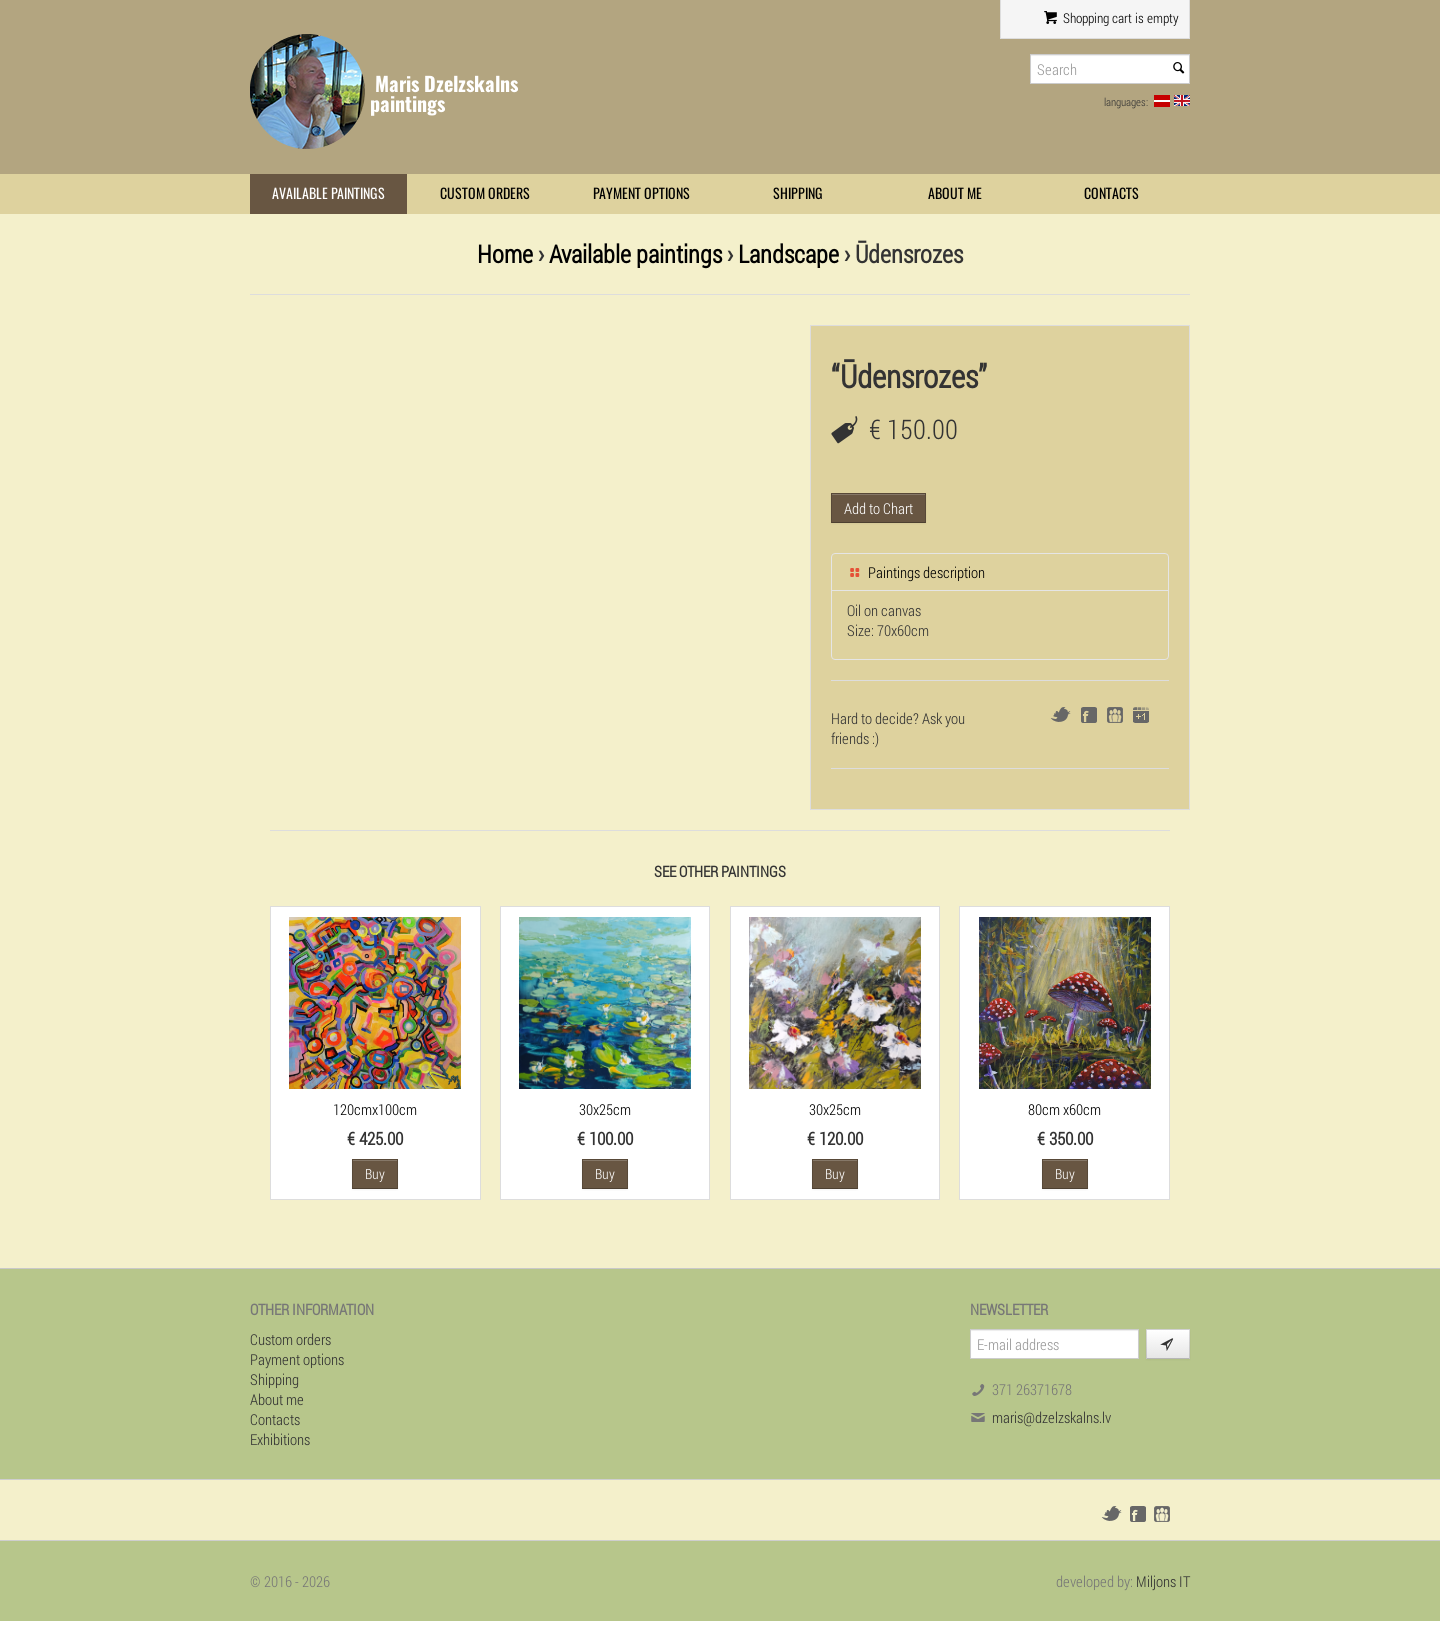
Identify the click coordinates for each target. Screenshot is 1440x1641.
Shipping (798, 193)
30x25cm (605, 1109)
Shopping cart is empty (1111, 18)
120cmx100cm (375, 1109)
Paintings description (916, 572)
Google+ (1141, 715)
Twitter (1060, 714)
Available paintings (328, 193)
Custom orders (485, 193)
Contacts (1111, 193)
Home (505, 253)
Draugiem (1115, 715)
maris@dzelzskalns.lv (1051, 1417)
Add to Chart (878, 508)
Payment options (641, 193)
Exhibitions (280, 1439)
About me (955, 193)
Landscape (788, 253)
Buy (375, 1173)
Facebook (1089, 715)
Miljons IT (1163, 1581)
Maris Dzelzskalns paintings (444, 93)
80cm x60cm (1064, 1109)
